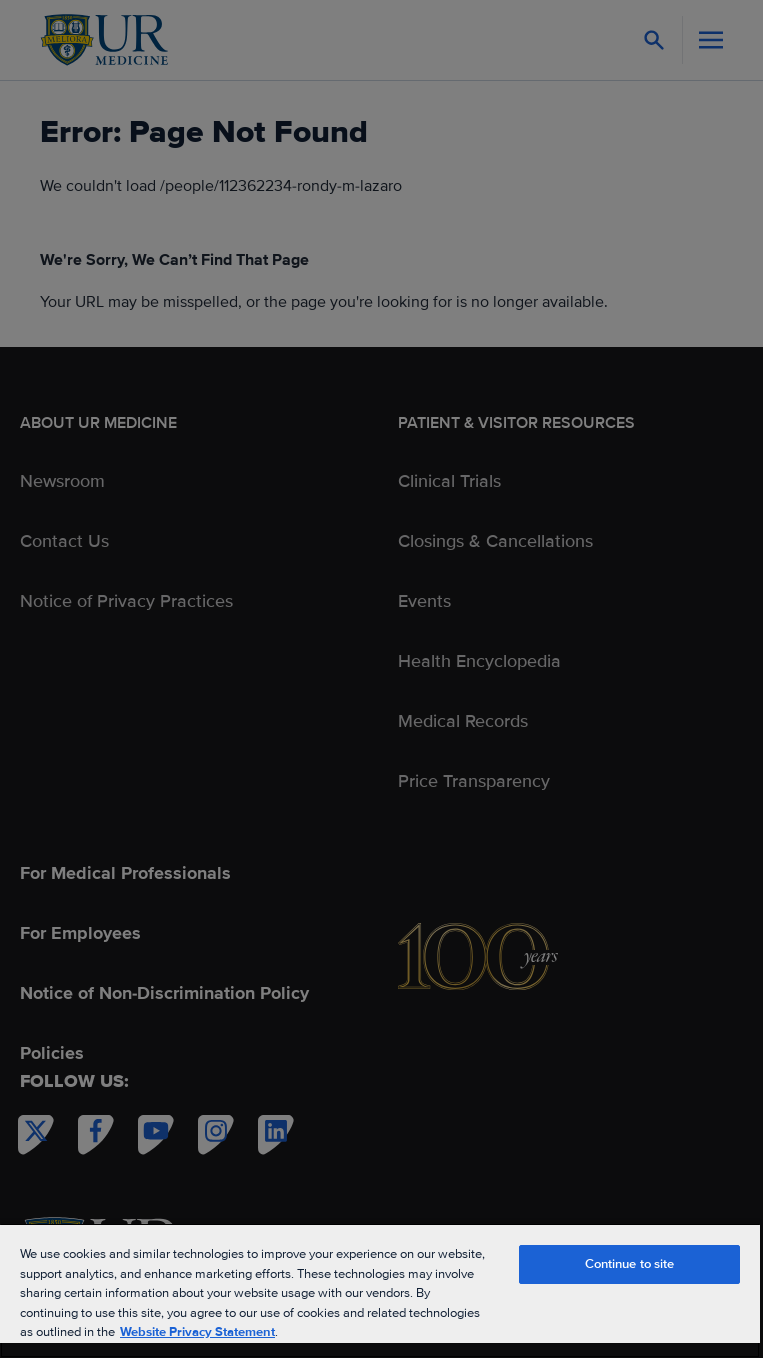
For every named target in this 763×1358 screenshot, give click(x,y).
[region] (380, 1290)
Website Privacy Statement (197, 1332)
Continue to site (630, 1264)
